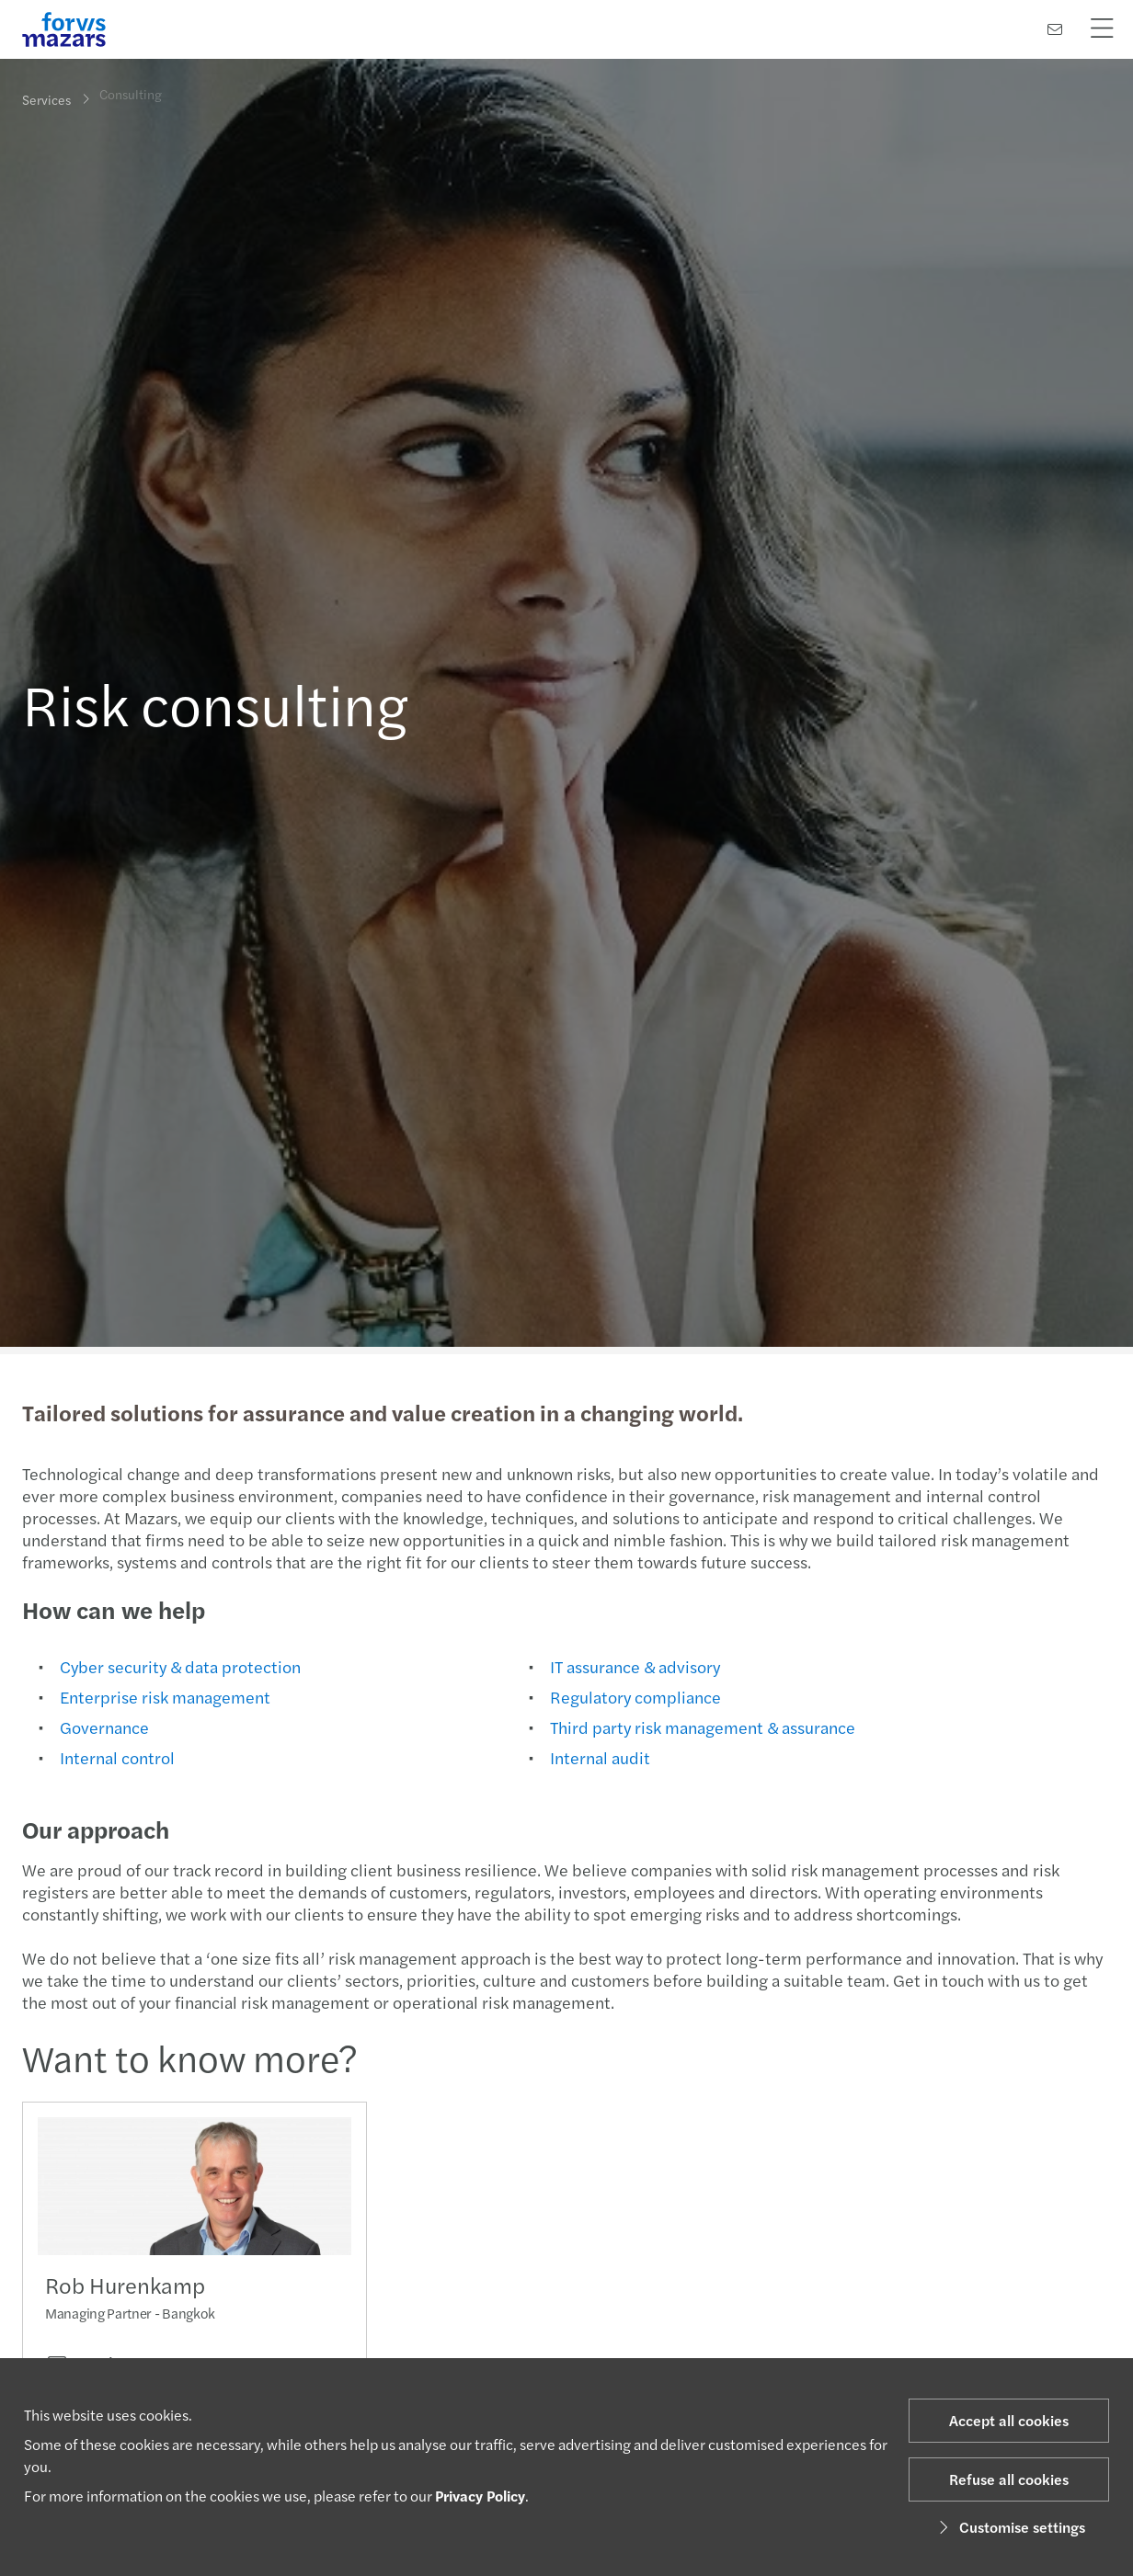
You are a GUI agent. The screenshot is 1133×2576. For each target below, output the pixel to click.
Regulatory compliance (633, 1696)
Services (46, 99)
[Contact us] (1055, 29)
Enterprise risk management (163, 1696)
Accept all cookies (1009, 2420)
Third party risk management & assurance (700, 1726)
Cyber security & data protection (178, 1666)
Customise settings (1009, 2526)
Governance (102, 1726)
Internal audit (598, 1757)
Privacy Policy (480, 2495)
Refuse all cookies (1009, 2479)
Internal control (115, 1757)
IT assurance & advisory (633, 1666)
